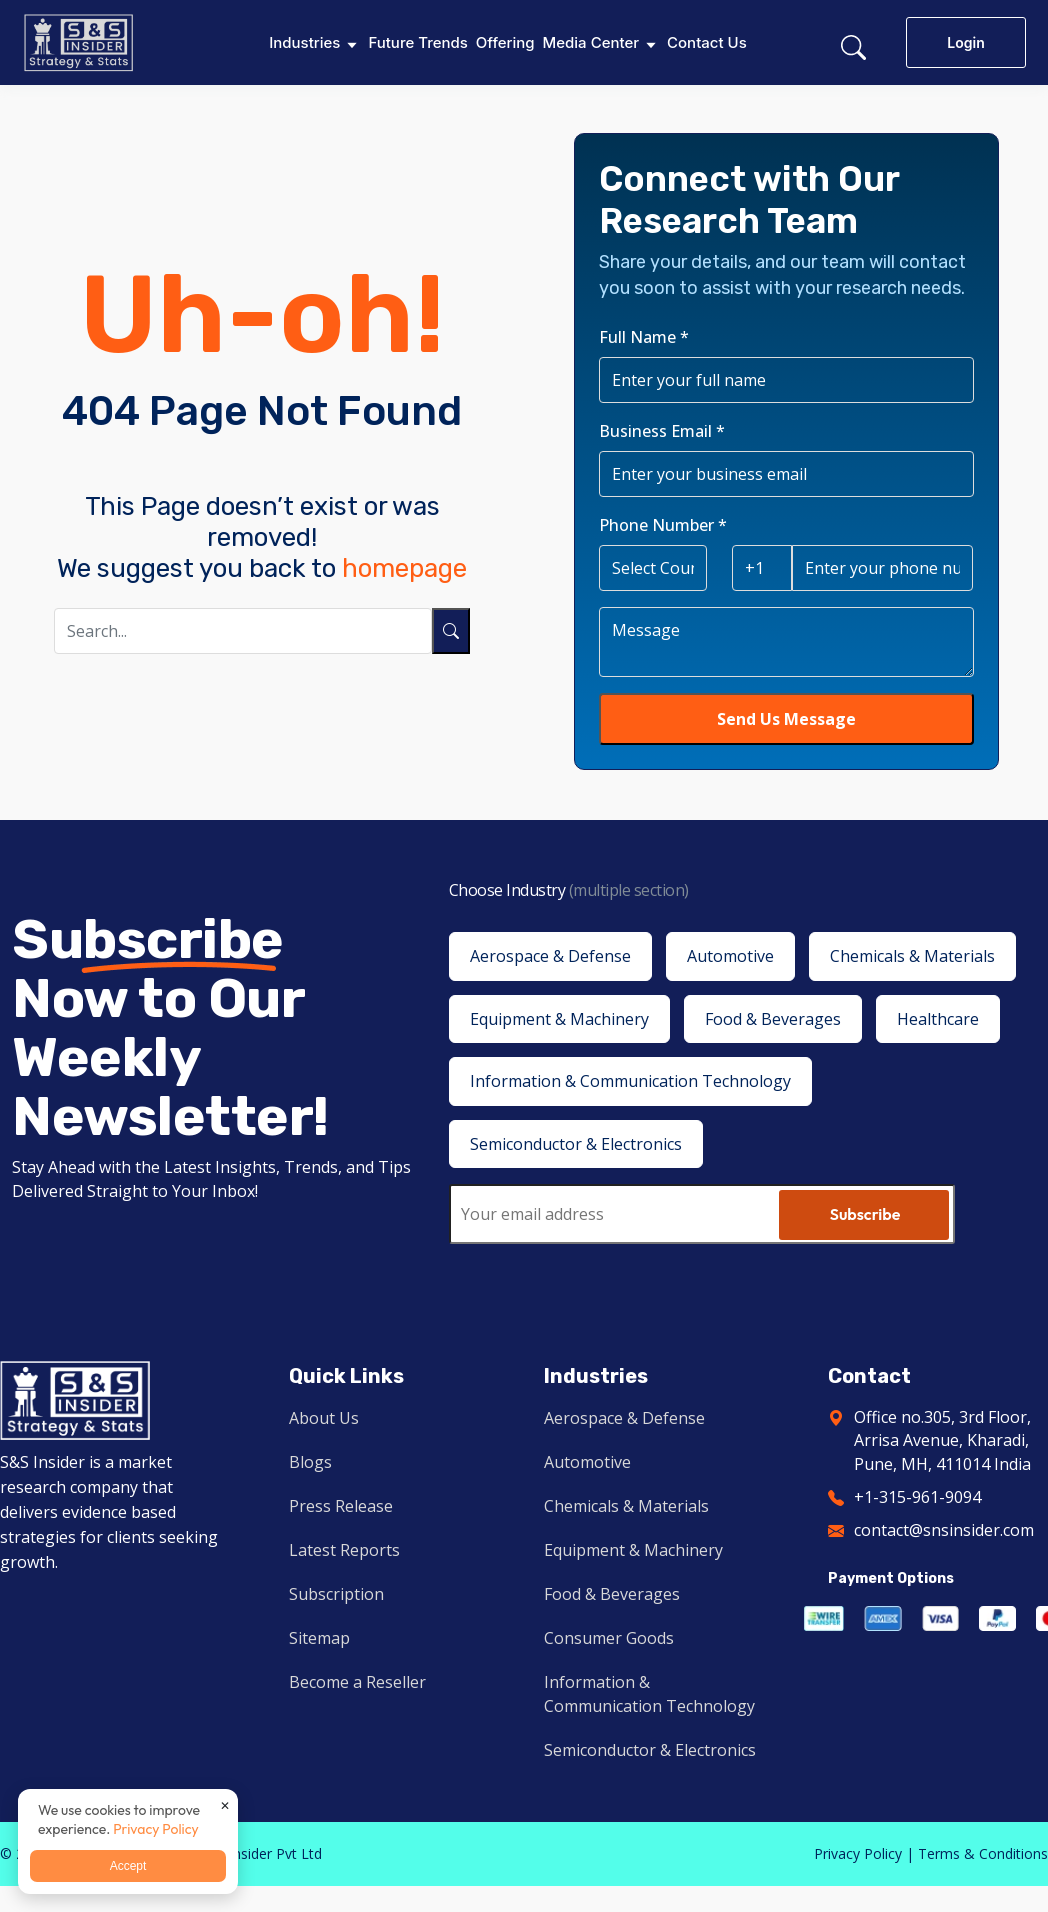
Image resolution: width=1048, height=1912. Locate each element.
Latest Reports (344, 1550)
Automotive (587, 1462)
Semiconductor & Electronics (650, 1750)
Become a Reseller (357, 1682)
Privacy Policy (858, 1853)
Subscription (336, 1594)
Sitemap (319, 1638)
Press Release (341, 1506)
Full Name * (644, 337)
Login (965, 42)
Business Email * (662, 431)
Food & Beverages (612, 1594)
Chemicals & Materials (626, 1506)
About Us (324, 1418)
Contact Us (707, 42)
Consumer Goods (609, 1638)
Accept (128, 1866)
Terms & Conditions (983, 1853)
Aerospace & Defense (624, 1418)
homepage (404, 568)
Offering (505, 42)
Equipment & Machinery (633, 1550)
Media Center (591, 42)
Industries (304, 42)
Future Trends (417, 42)
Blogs (310, 1462)
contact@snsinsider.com (944, 1530)
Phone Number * (663, 525)
